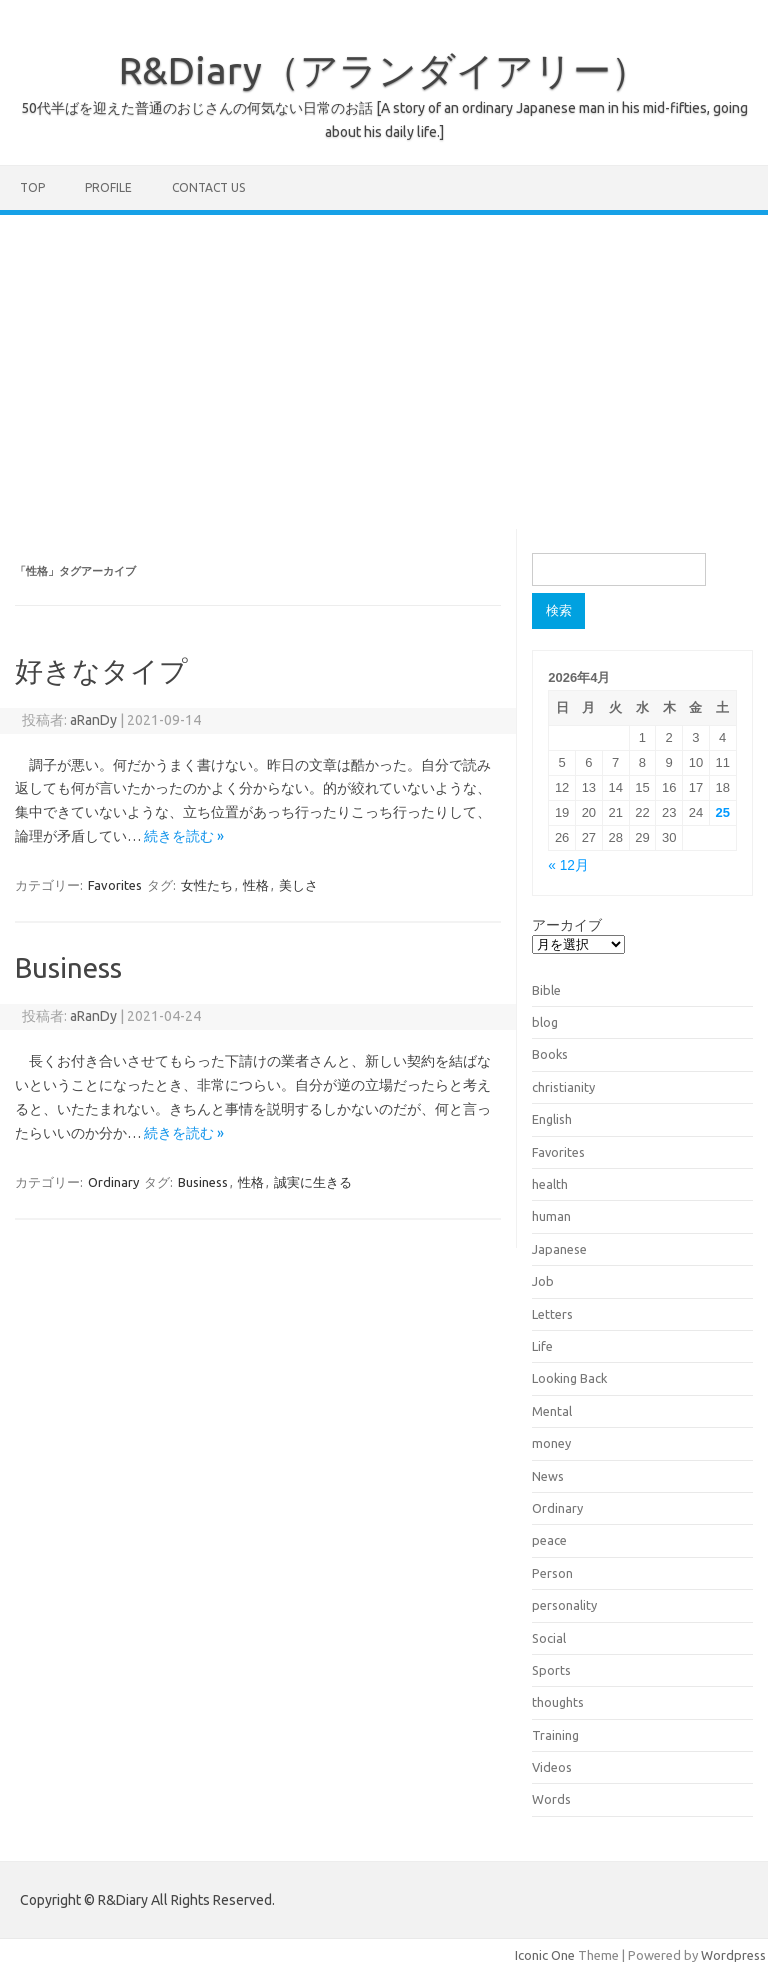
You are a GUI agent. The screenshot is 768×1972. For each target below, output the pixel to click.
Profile (108, 187)
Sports (551, 1670)
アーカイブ (567, 925)
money (551, 1443)
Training (555, 1735)
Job (543, 1281)
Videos (552, 1767)
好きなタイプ (101, 670)
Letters (552, 1314)
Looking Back (569, 1378)
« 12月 (568, 865)
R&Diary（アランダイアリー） (384, 70)
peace (549, 1540)
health (550, 1184)
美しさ (298, 885)
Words (551, 1799)
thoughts (558, 1702)
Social (549, 1638)
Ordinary (113, 1182)
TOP (32, 187)
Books (550, 1054)
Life (542, 1346)
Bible (546, 990)
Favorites (115, 885)
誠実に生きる (313, 1182)
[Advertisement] (384, 365)
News (548, 1476)
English (552, 1119)
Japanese (559, 1249)
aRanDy (93, 720)
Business (68, 967)
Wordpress (733, 1955)
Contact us (208, 187)
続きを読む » (184, 836)
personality (564, 1605)
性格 (256, 885)
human (551, 1216)
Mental (552, 1411)
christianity (563, 1087)
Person (552, 1573)
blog (545, 1022)
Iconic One (545, 1955)
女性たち (207, 885)
